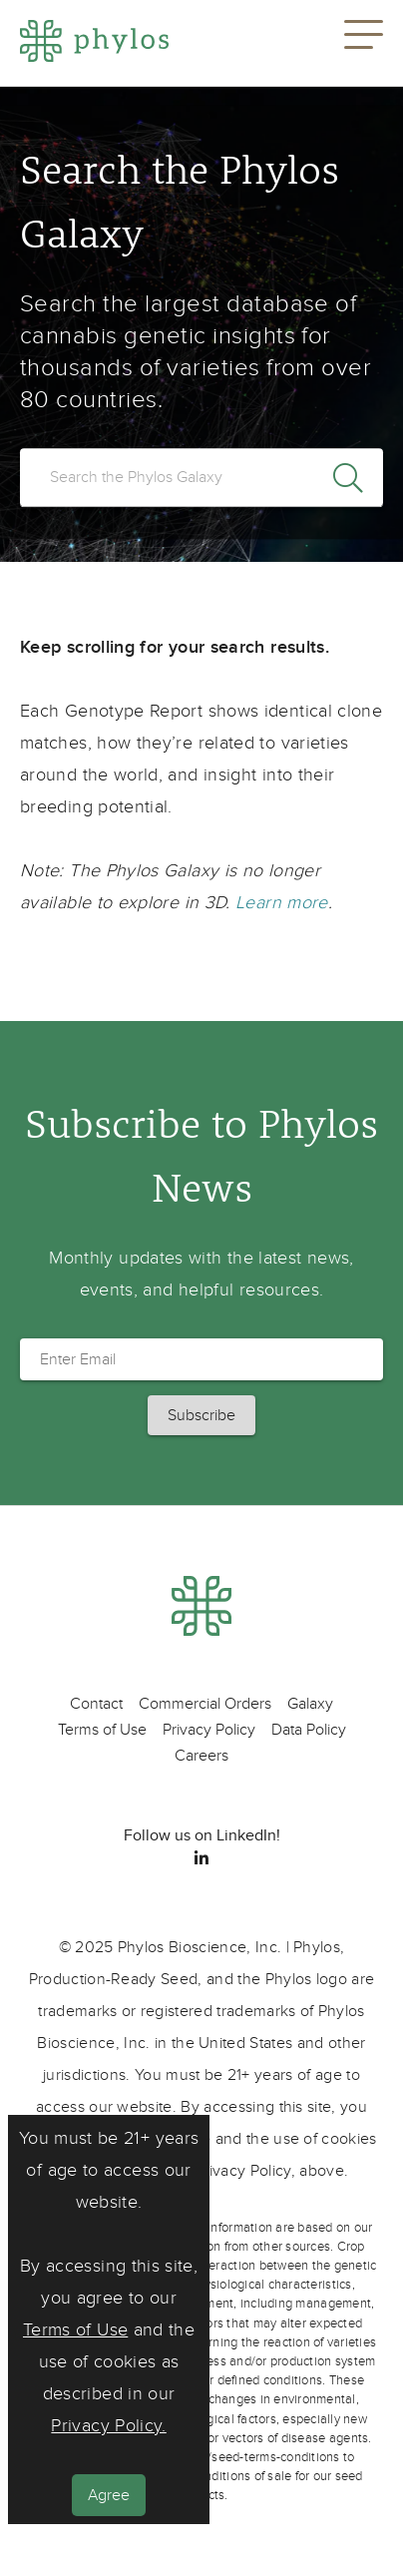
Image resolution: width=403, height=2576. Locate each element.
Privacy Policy (209, 1730)
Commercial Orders (205, 1704)
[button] (363, 43)
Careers (201, 1756)
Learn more (281, 902)
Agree (109, 2495)
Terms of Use (75, 2329)
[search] (201, 477)
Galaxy (310, 1704)
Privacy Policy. (108, 2425)
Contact (96, 1704)
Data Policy (308, 1730)
